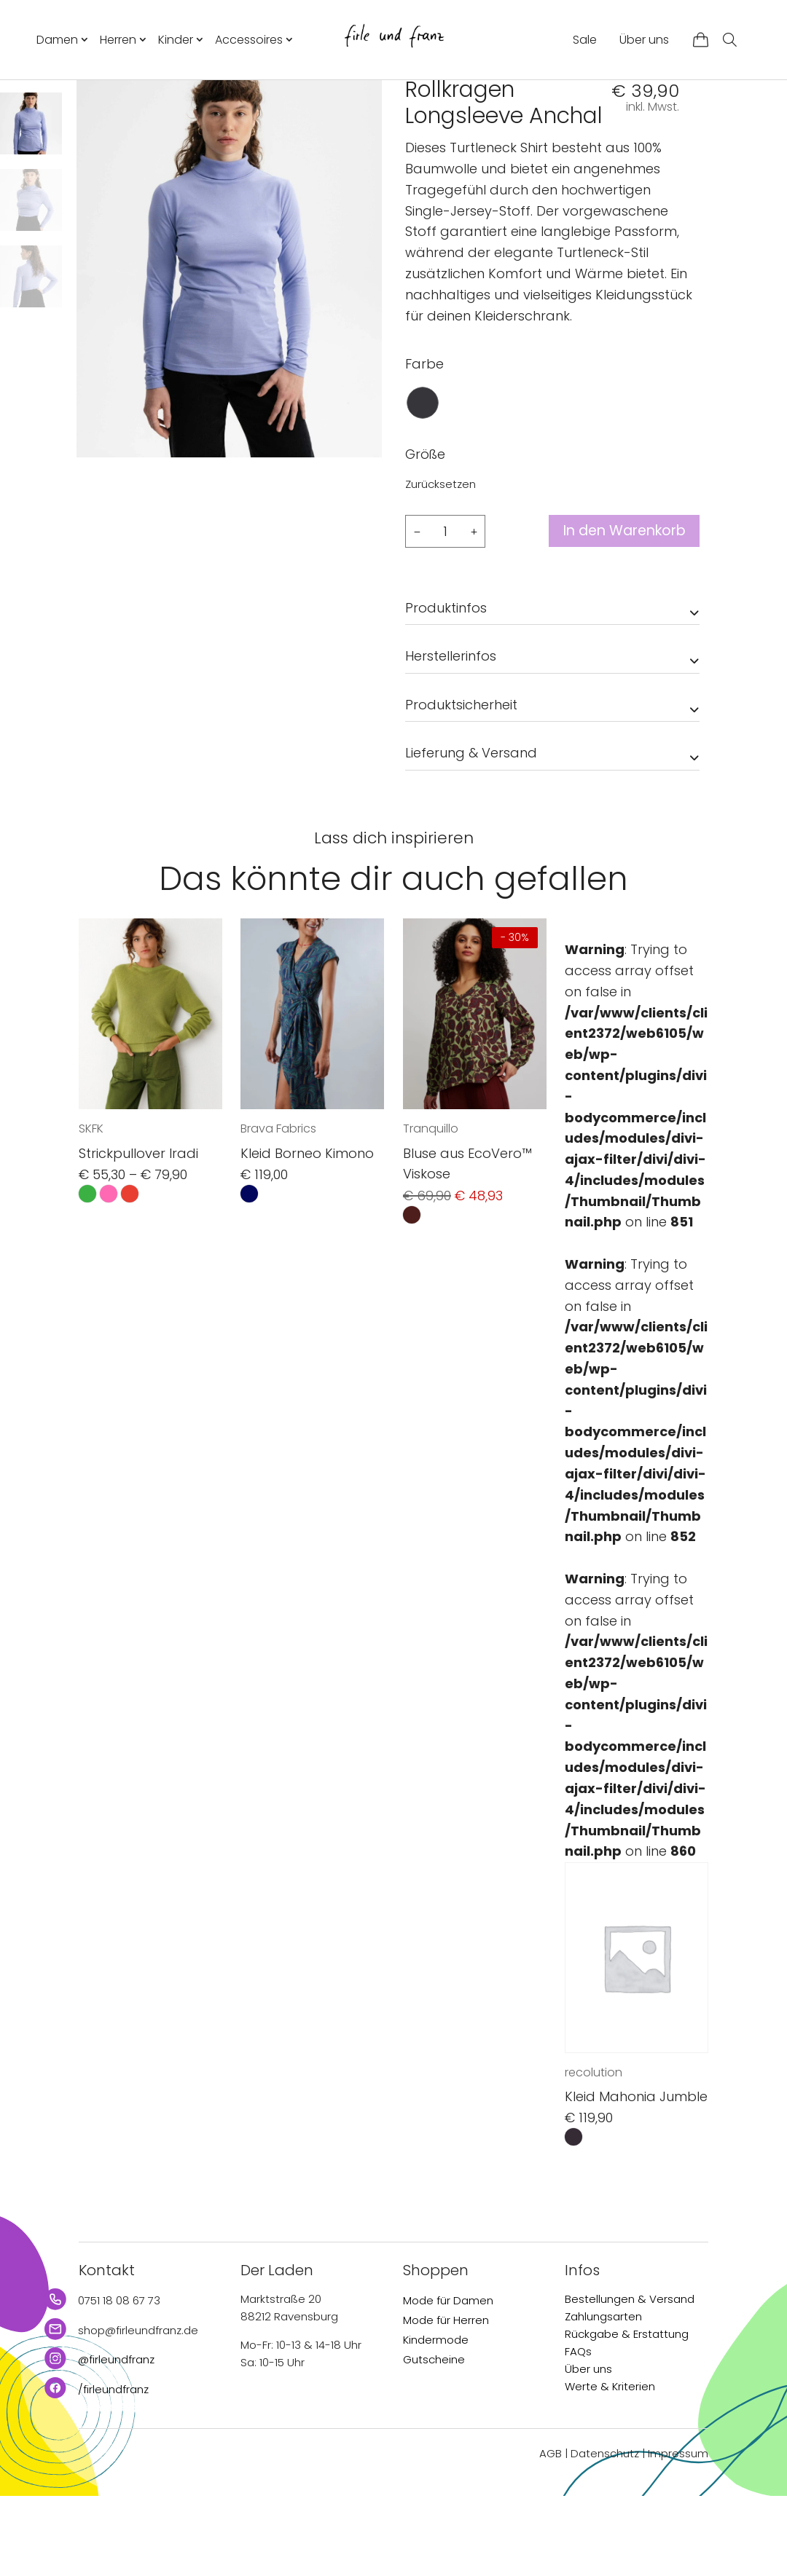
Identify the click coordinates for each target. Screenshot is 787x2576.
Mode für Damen (448, 2381)
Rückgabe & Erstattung (627, 2414)
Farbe (424, 444)
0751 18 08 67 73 (119, 2381)
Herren (118, 39)
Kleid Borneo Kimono (307, 1233)
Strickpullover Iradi (138, 1233)
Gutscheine (434, 2440)
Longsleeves (522, 106)
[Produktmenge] (445, 611)
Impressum (678, 2534)
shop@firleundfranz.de (138, 2410)
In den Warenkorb (618, 612)
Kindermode (436, 2420)
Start (417, 106)
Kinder (175, 39)
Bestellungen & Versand (629, 2379)
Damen (57, 39)
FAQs (578, 2432)
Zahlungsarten (603, 2397)
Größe (425, 534)
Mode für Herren (446, 2400)
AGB (550, 2534)
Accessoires (249, 39)
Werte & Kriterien (610, 2467)
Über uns (644, 39)
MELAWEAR (439, 136)
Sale (585, 39)
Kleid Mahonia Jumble (636, 2177)
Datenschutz (605, 2534)
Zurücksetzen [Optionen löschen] (440, 564)
